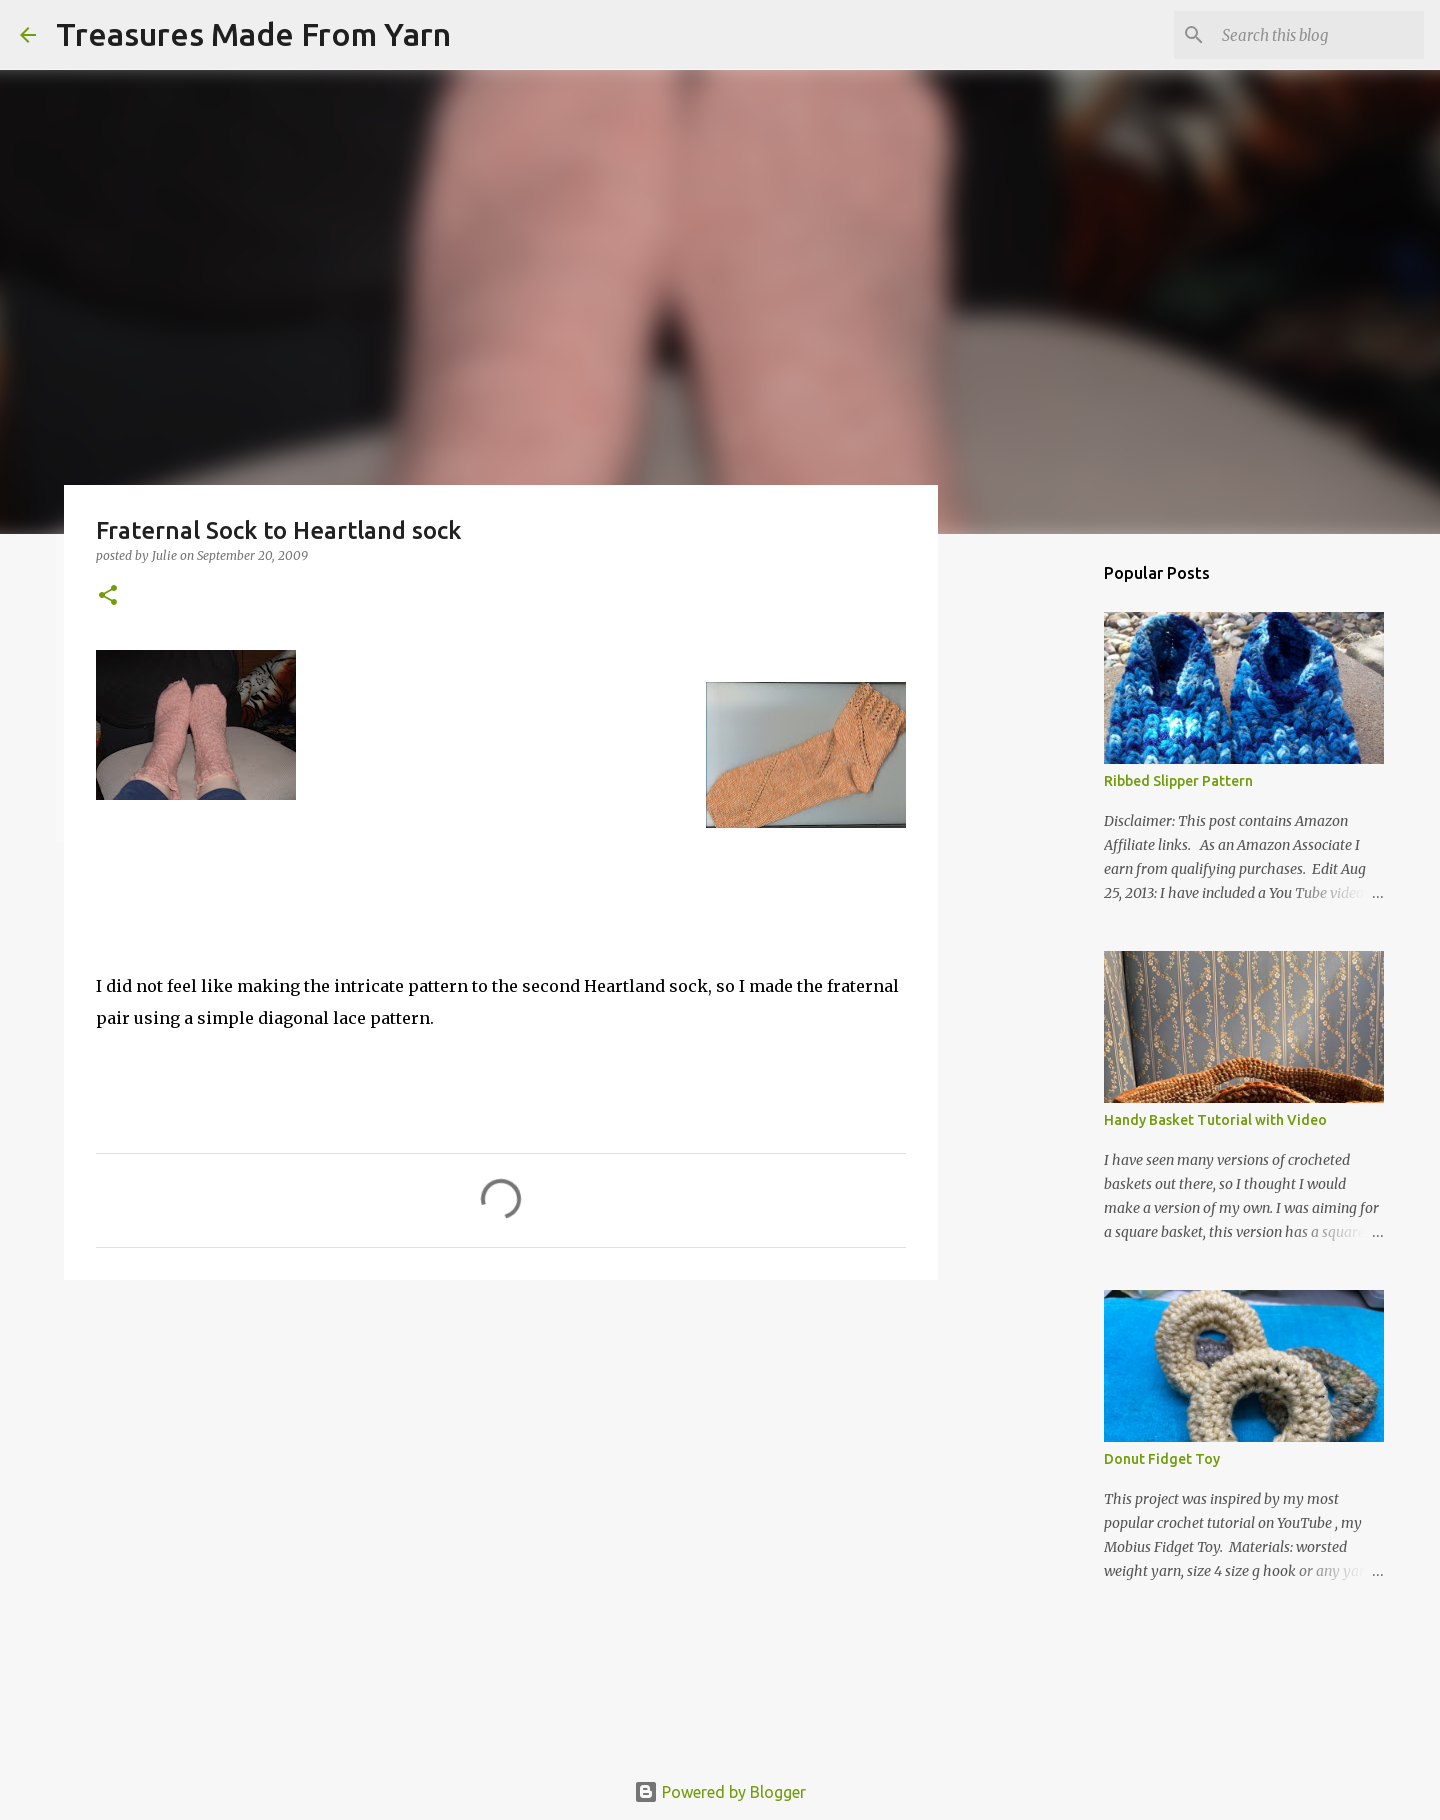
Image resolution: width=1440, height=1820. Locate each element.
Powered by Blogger (720, 1792)
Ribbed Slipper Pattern (1178, 781)
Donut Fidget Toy (1162, 1459)
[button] (108, 596)
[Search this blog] (1319, 35)
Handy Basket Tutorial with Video (1215, 1120)
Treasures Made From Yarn (253, 34)
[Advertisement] (501, 1450)
